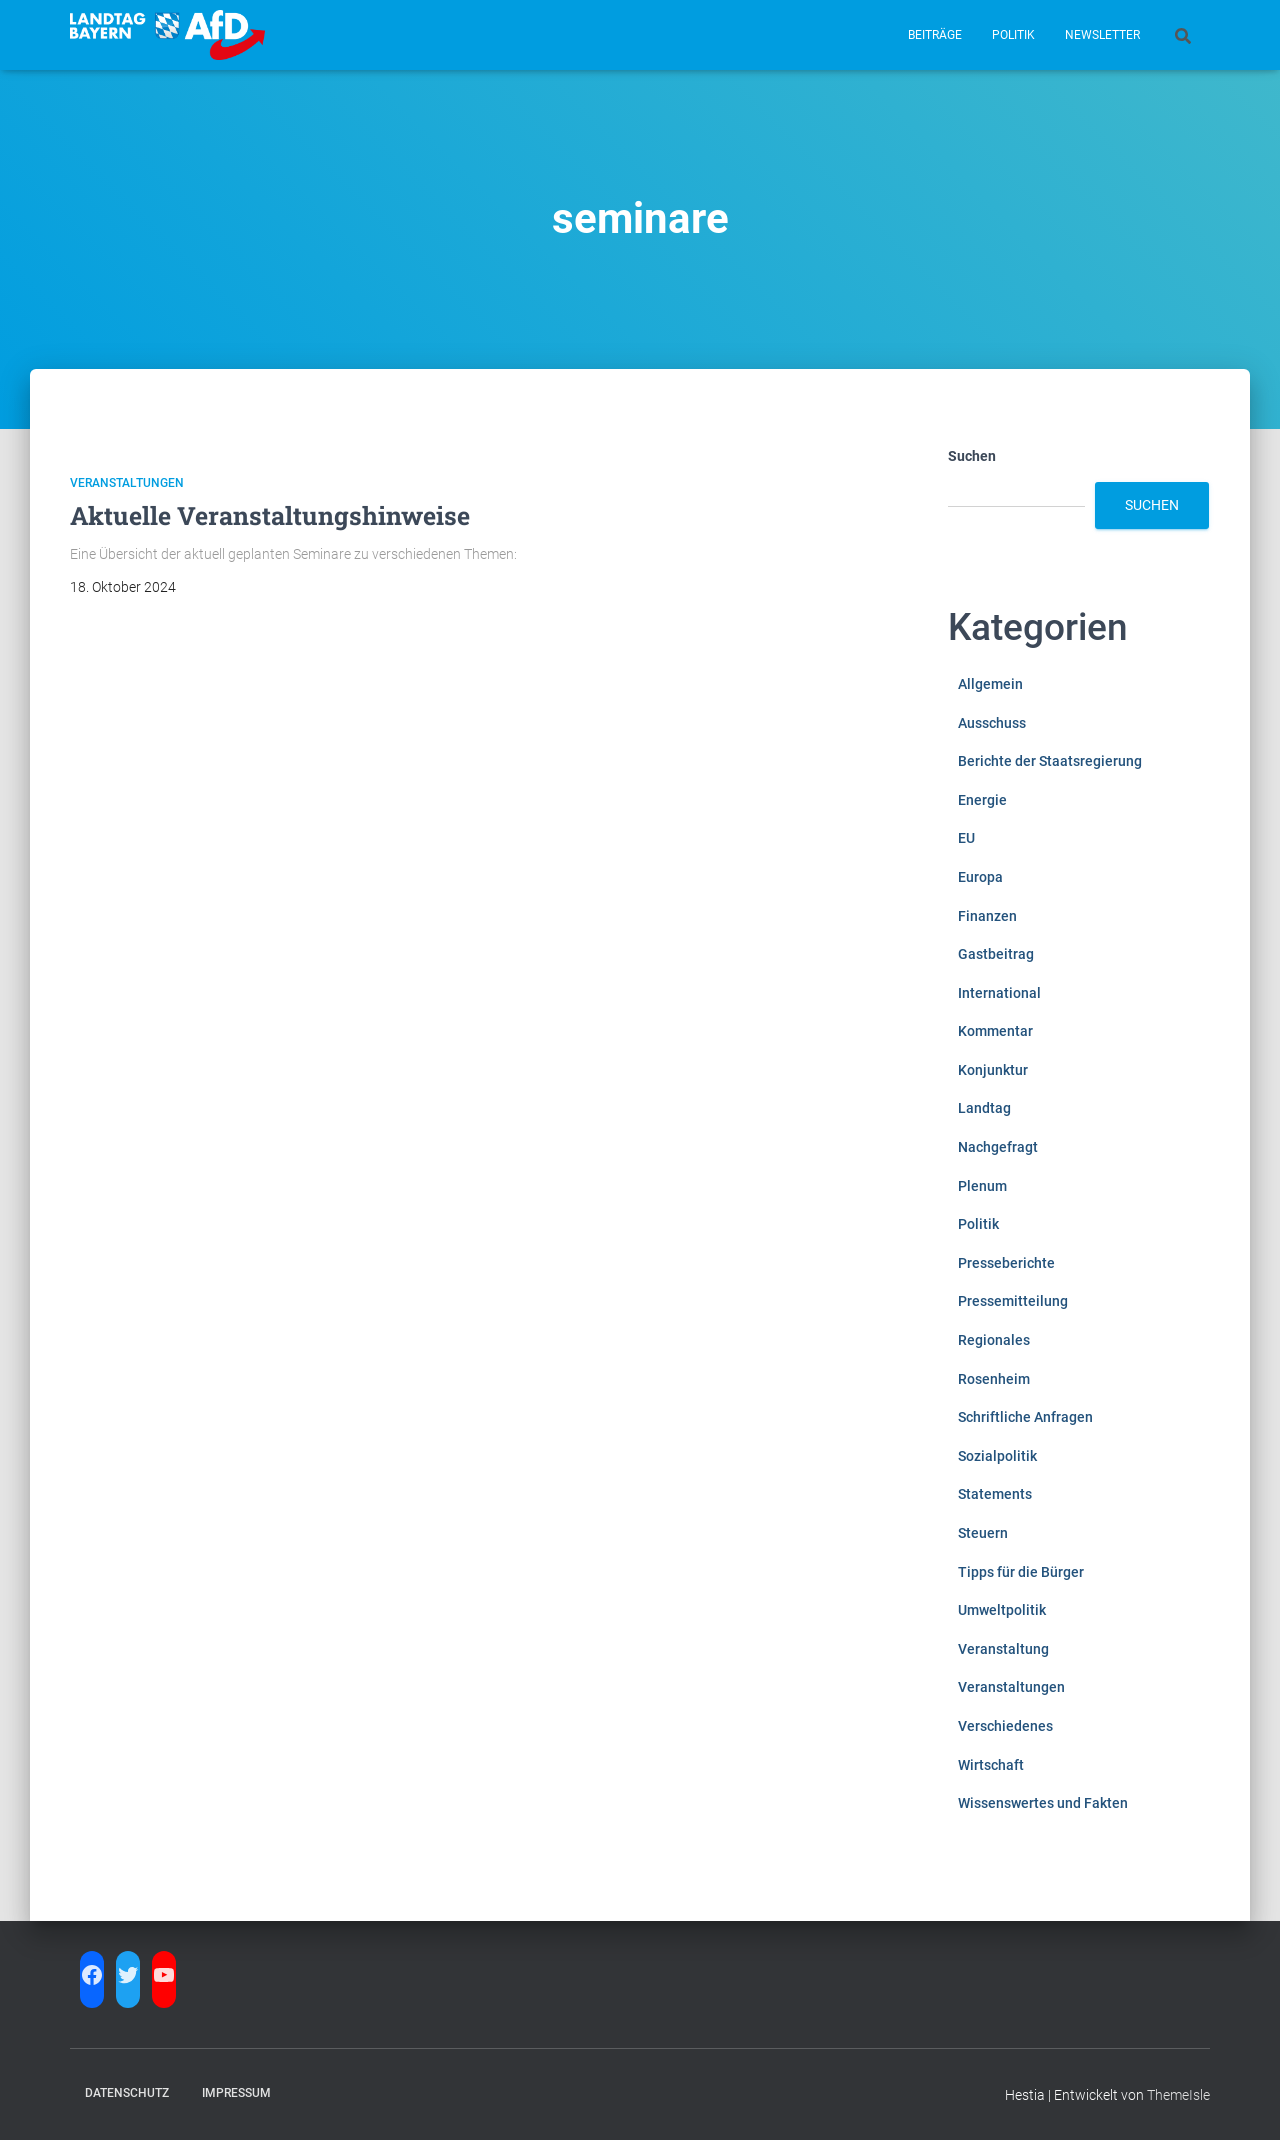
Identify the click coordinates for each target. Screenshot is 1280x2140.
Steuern (983, 1533)
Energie (982, 800)
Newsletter (1102, 35)
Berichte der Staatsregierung (1050, 761)
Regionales (994, 1340)
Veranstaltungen (127, 483)
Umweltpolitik (1002, 1610)
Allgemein (990, 684)
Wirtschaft (991, 1765)
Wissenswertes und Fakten (1043, 1803)
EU (966, 838)
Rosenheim (994, 1379)
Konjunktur (993, 1070)
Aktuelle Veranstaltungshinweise (270, 515)
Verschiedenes (1005, 1726)
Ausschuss (992, 723)
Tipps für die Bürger (1021, 1572)
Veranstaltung (1003, 1649)
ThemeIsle (1178, 2095)
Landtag (984, 1108)
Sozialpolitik (997, 1456)
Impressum (236, 2093)
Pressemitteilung (1013, 1301)
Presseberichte (1006, 1263)
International (999, 993)
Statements (995, 1494)
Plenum (982, 1186)
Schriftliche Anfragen (1025, 1417)
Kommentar (995, 1031)
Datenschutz (127, 2093)
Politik (1013, 35)
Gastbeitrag (996, 954)
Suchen (972, 456)
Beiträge (935, 35)
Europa (980, 877)
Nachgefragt (998, 1147)
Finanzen (987, 916)
